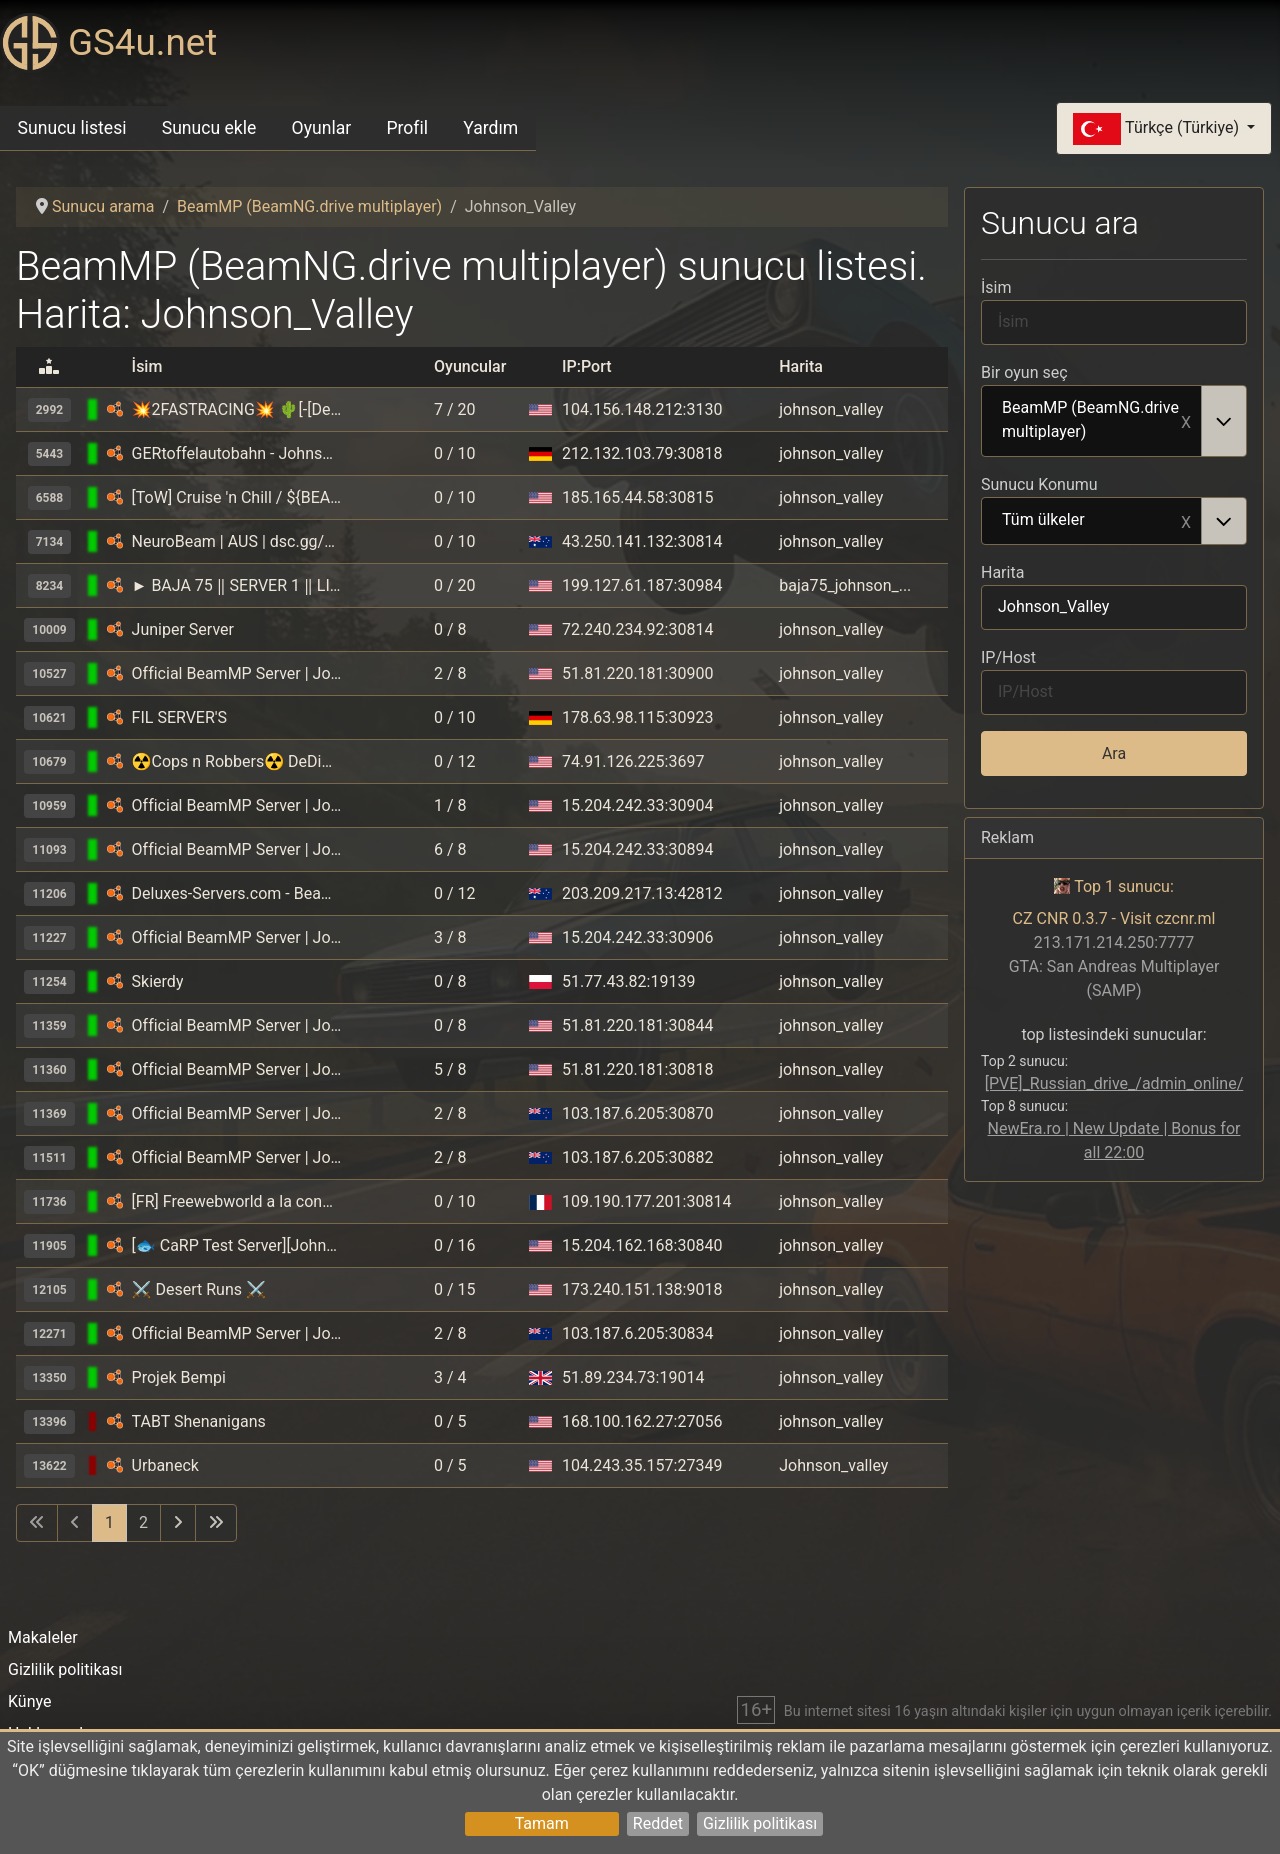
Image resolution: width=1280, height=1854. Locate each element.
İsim (996, 287)
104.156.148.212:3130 (642, 409)
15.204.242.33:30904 (637, 805)
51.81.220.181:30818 (637, 1069)
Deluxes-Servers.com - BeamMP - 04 (237, 893)
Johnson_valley (833, 1465)
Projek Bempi (179, 1377)
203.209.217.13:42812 (642, 893)
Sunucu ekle (209, 128)
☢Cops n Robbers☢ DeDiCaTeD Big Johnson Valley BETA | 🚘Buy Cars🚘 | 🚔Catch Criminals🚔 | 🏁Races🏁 (237, 761)
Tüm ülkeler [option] (1092, 521)
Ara (1114, 753)
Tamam (542, 1823)
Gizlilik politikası (760, 1823)
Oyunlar (322, 128)
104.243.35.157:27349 (642, 1465)
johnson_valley (831, 409)
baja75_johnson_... (845, 585)
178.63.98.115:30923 (637, 717)
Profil (407, 128)
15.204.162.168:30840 (642, 1245)
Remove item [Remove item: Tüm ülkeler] (1186, 521)
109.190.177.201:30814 (646, 1201)
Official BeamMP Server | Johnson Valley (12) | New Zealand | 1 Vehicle (237, 1157)
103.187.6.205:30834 (637, 1333)
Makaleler (43, 1637)
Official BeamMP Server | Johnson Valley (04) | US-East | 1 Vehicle (237, 805)
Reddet (658, 1823)
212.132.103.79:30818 (642, 453)
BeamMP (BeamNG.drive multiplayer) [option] (1092, 419)
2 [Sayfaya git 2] (143, 1522)
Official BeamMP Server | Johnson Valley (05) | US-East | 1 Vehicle (237, 937)
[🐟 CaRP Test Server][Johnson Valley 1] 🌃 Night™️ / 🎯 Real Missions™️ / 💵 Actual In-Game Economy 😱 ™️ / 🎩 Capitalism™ (237, 1245)
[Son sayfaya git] (216, 1523)
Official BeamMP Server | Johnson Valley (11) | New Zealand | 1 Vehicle (237, 1113)
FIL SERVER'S (180, 717)
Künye (29, 1701)
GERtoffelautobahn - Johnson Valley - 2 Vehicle (237, 453)
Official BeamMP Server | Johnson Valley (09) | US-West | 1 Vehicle (237, 673)
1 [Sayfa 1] (109, 1522)
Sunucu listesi (72, 128)
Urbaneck (165, 1465)
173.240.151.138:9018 (642, 1289)
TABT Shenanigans (199, 1421)
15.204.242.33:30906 (637, 937)
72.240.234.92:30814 (637, 629)
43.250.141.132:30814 (642, 541)
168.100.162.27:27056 (642, 1421)
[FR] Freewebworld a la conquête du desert (237, 1201)
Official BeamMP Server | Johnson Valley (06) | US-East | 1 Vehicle (237, 849)
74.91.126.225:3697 (633, 761)
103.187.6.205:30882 (637, 1157)
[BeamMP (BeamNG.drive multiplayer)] (115, 409)
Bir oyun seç (1024, 372)
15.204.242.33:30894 (637, 849)
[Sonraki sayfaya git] (178, 1523)
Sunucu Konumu (1039, 484)
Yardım (490, 128)
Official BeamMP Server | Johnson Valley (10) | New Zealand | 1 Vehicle (237, 1333)
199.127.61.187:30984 (642, 585)
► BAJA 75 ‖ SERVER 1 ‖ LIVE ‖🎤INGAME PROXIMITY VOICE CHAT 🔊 (237, 585)
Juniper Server (183, 629)
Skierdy (158, 981)
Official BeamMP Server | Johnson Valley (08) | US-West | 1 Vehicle (237, 1069)
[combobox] (1114, 421)
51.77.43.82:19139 (628, 981)
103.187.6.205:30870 (637, 1113)
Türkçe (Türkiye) (1158, 129)
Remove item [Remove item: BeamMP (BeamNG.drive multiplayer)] (1186, 421)
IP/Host (1008, 657)
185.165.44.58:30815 (637, 497)
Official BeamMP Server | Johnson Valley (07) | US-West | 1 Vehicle (237, 1025)
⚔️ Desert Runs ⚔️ (199, 1289)
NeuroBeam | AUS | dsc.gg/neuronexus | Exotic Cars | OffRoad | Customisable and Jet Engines (237, 541)
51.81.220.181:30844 (637, 1025)
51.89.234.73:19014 (633, 1377)
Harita (1002, 572)
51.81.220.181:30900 (637, 673)
